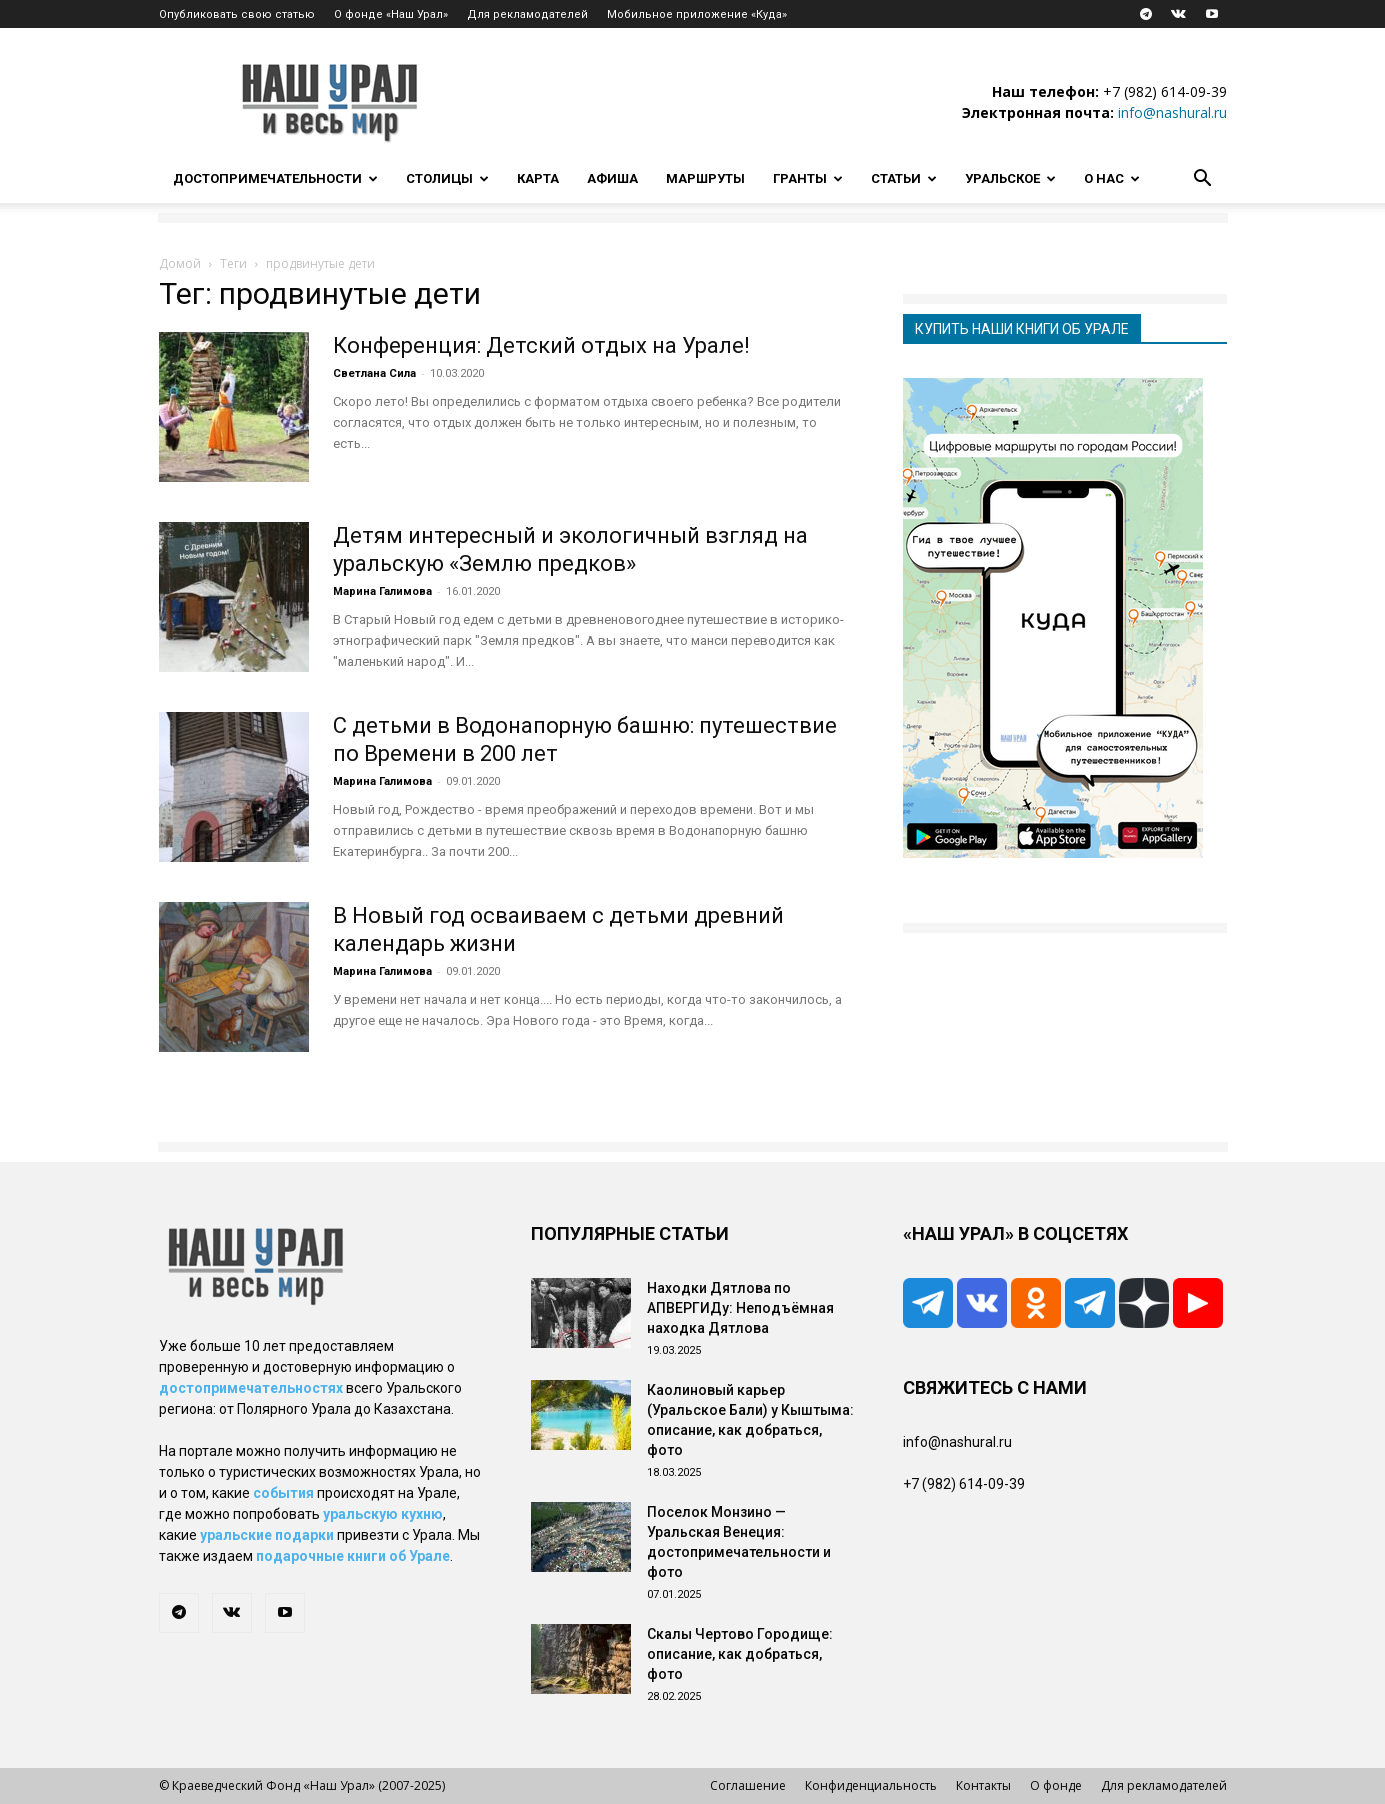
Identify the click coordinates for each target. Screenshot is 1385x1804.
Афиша (612, 178)
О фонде (1056, 1785)
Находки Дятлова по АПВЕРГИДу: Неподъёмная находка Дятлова (740, 1308)
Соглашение (748, 1785)
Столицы (447, 178)
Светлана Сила (374, 373)
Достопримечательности (275, 178)
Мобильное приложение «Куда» (697, 14)
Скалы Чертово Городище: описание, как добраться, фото (740, 1654)
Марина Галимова (382, 591)
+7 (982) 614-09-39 (1165, 91)
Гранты (808, 178)
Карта (538, 178)
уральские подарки (267, 1535)
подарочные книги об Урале (353, 1556)
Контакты (983, 1785)
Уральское (1010, 178)
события (283, 1493)
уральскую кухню (383, 1514)
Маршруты (705, 178)
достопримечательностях (251, 1388)
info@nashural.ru (1172, 112)
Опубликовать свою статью (237, 14)
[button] (1203, 180)
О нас (1112, 178)
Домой (180, 263)
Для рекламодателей (527, 14)
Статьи (904, 178)
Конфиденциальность (871, 1785)
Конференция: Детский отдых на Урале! (541, 345)
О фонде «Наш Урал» (391, 14)
